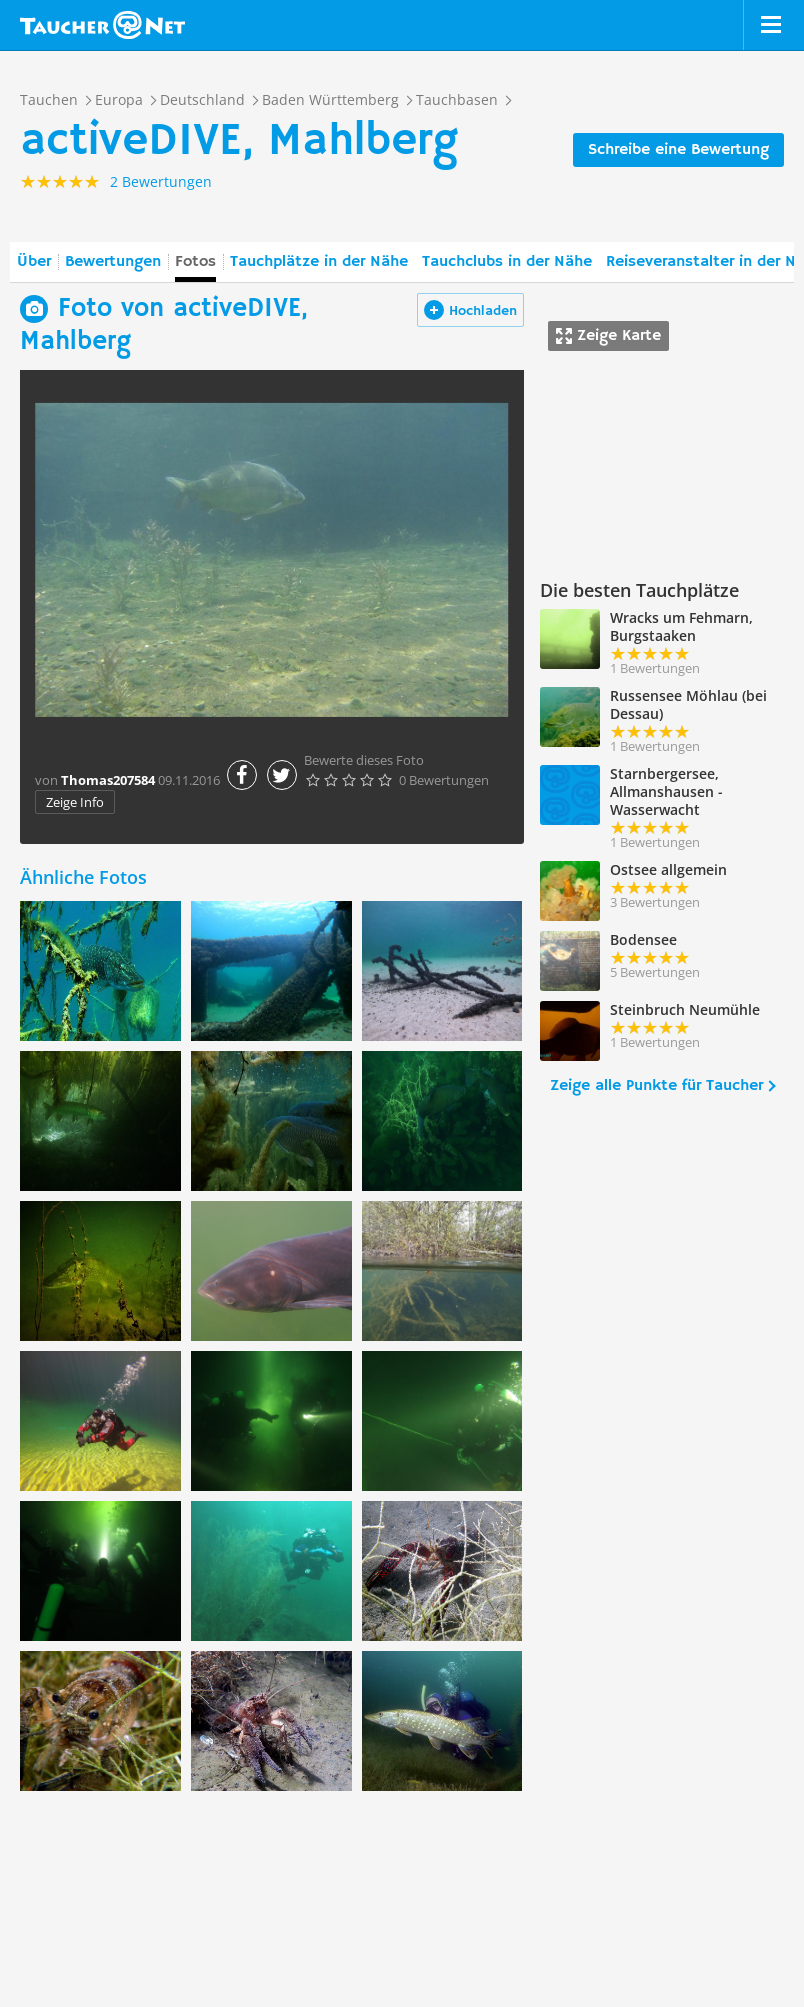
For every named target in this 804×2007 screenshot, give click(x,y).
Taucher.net (102, 25)
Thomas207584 (108, 780)
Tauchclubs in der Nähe (507, 262)
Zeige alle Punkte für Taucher (656, 1086)
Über (34, 262)
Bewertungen (113, 262)
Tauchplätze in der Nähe (319, 262)
